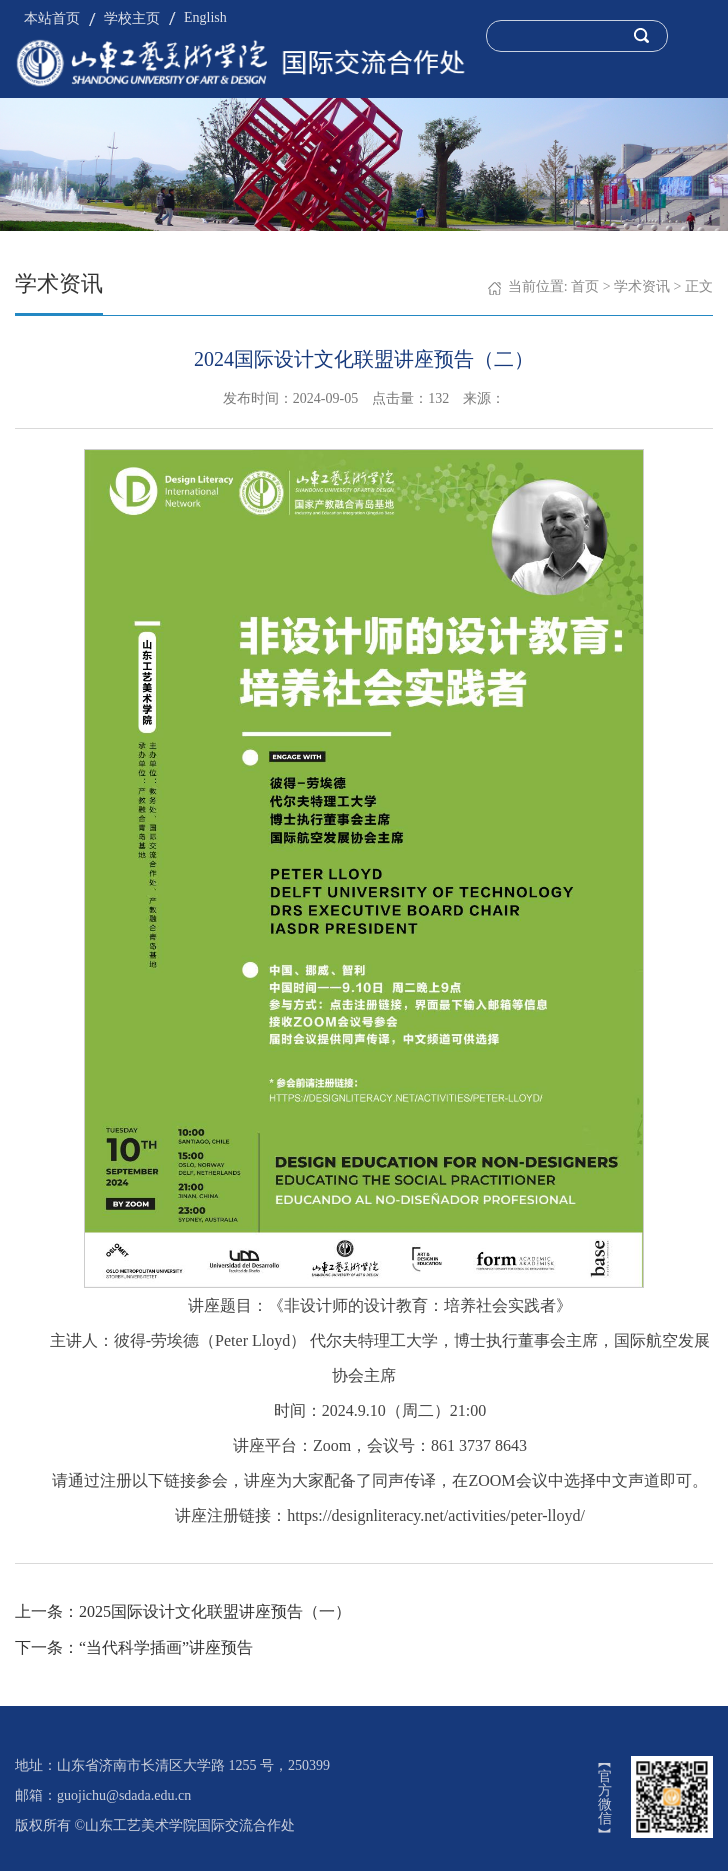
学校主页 (132, 18)
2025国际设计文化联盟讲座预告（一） (215, 1611)
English (205, 17)
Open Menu (703, 35)
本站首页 (52, 18)
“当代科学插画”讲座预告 (166, 1647)
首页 (585, 286)
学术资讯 (642, 286)
